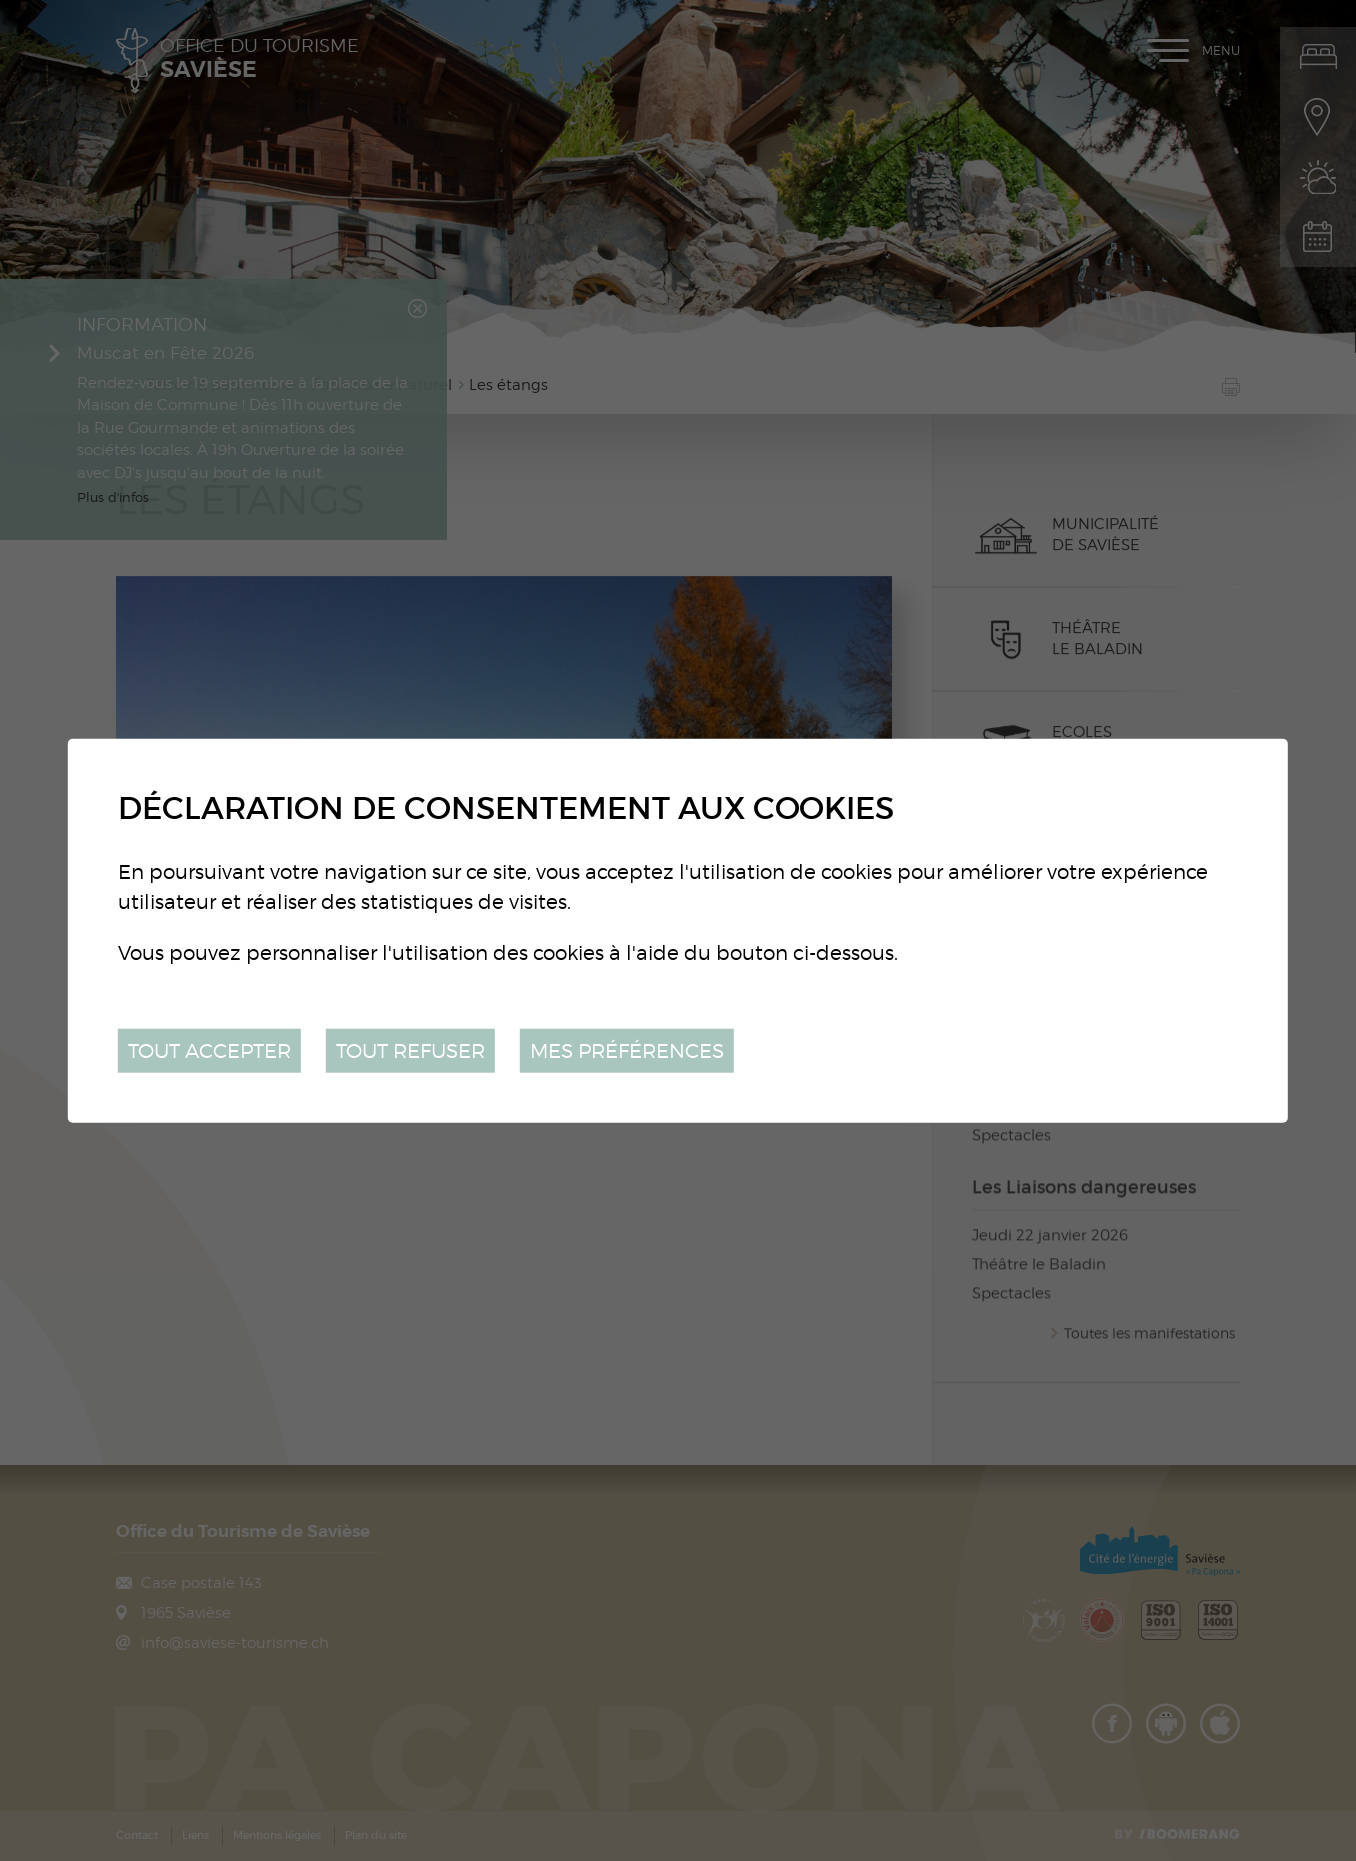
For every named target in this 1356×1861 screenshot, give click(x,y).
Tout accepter (209, 1049)
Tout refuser (410, 1049)
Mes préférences (627, 1049)
